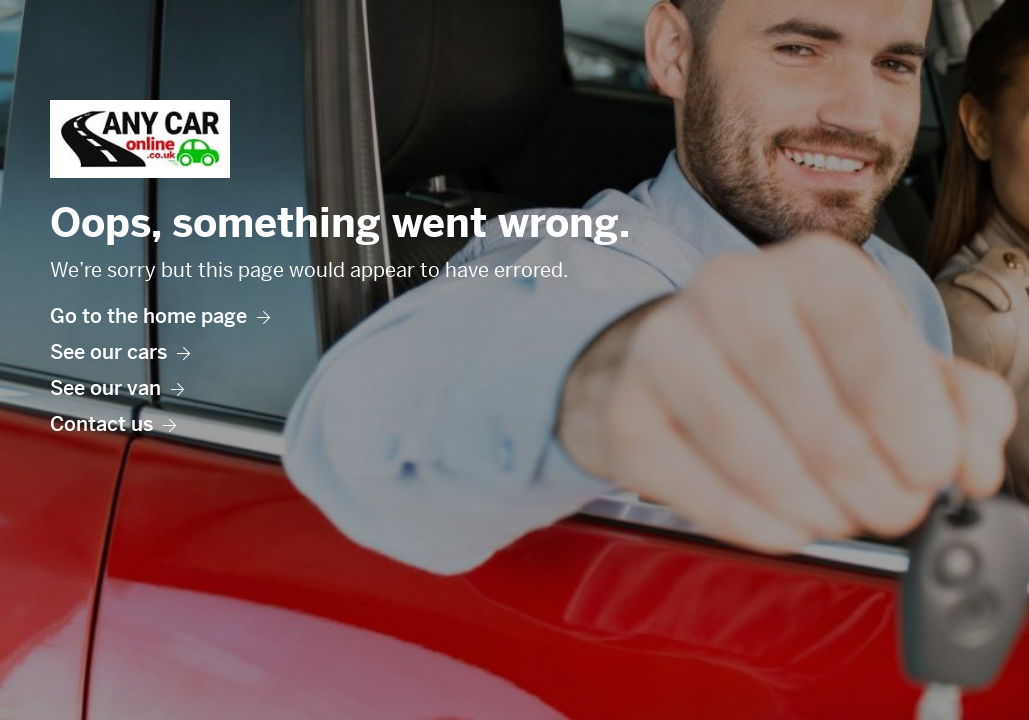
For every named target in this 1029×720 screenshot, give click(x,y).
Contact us (113, 424)
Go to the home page (160, 316)
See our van (117, 388)
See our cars (120, 352)
